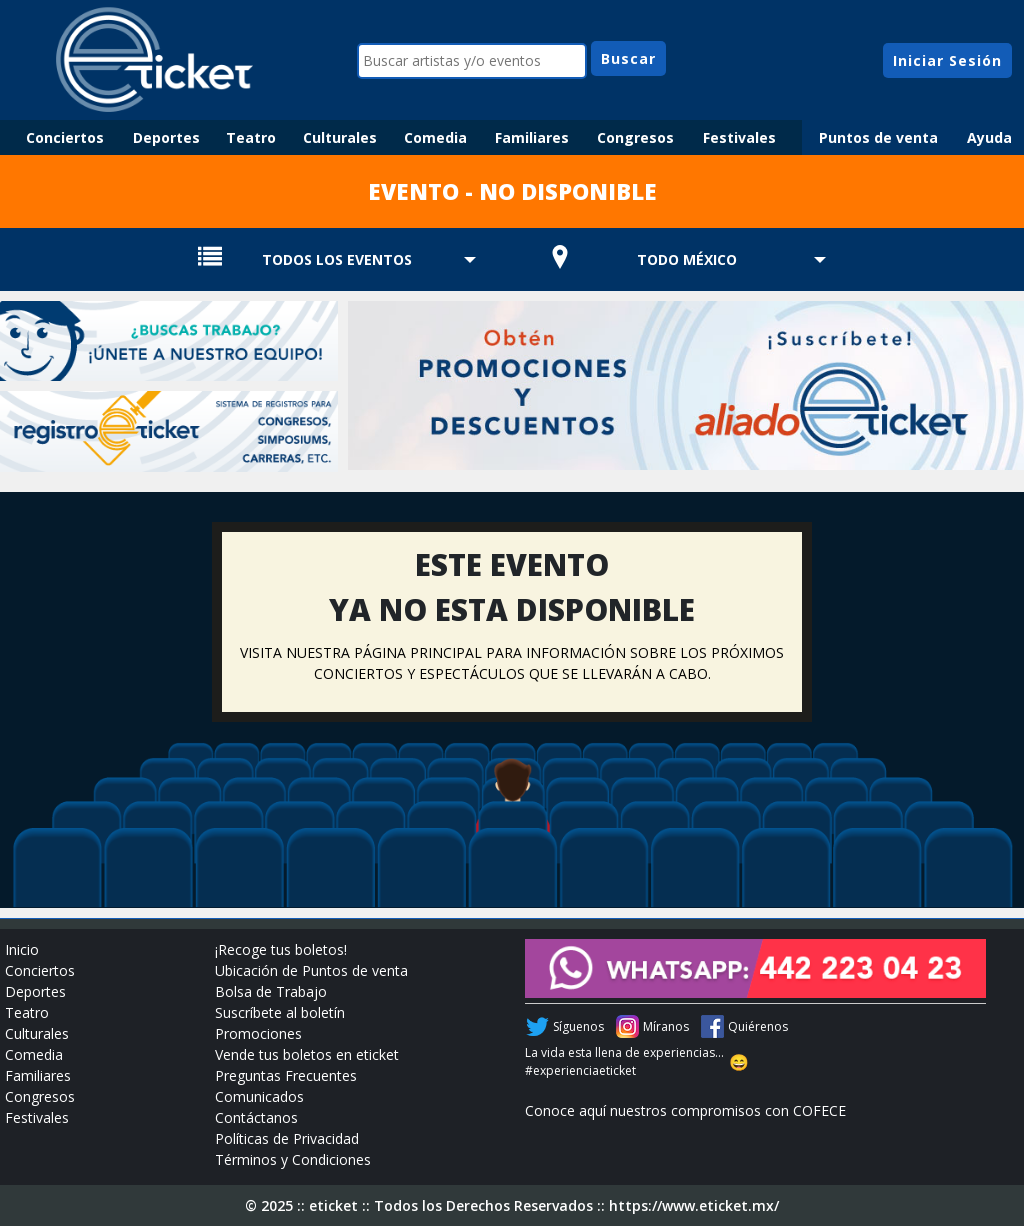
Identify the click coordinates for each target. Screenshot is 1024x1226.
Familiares (532, 137)
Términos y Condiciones (293, 1159)
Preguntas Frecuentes (286, 1075)
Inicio (22, 949)
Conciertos (65, 137)
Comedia (435, 137)
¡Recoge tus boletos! (281, 949)
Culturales (340, 137)
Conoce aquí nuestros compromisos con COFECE (685, 1110)
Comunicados (259, 1096)
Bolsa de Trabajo (271, 991)
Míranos (666, 1026)
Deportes (166, 137)
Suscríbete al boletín (280, 1012)
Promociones (258, 1033)
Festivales (739, 137)
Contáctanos (256, 1117)
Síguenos (578, 1026)
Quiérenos (758, 1026)
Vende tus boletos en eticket (307, 1054)
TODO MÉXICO (687, 259)
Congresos (635, 137)
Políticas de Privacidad (287, 1138)
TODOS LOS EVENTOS (337, 259)
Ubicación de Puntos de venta (311, 970)
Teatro (251, 137)
